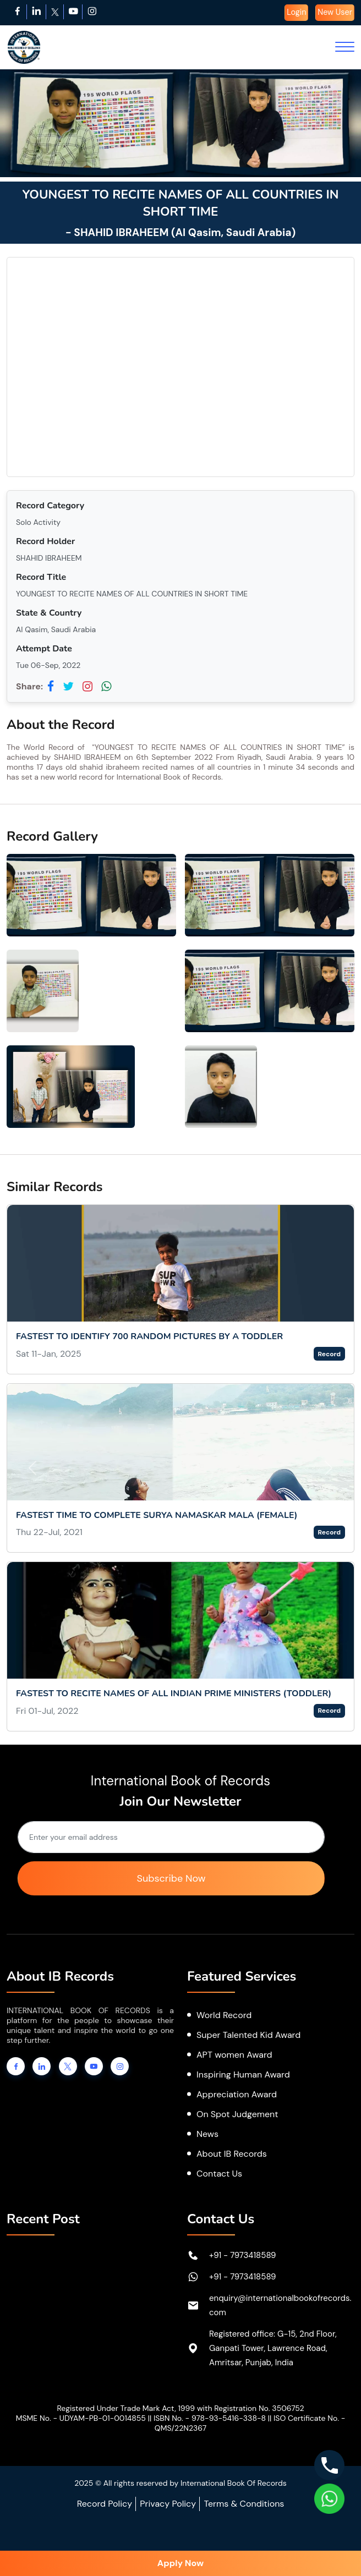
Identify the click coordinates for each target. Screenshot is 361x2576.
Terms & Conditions (244, 2503)
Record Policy (104, 2503)
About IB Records (231, 2154)
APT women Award (234, 2054)
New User (335, 12)
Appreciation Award (236, 2094)
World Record (223, 2015)
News (207, 2134)
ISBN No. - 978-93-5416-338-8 (210, 2418)
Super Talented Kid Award (248, 2035)
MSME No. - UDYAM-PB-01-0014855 (81, 2418)
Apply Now (180, 2563)
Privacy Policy (168, 2503)
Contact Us (219, 2173)
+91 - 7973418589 (242, 2255)
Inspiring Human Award (243, 2074)
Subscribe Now (170, 1878)
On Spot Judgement (237, 2114)
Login (296, 12)
